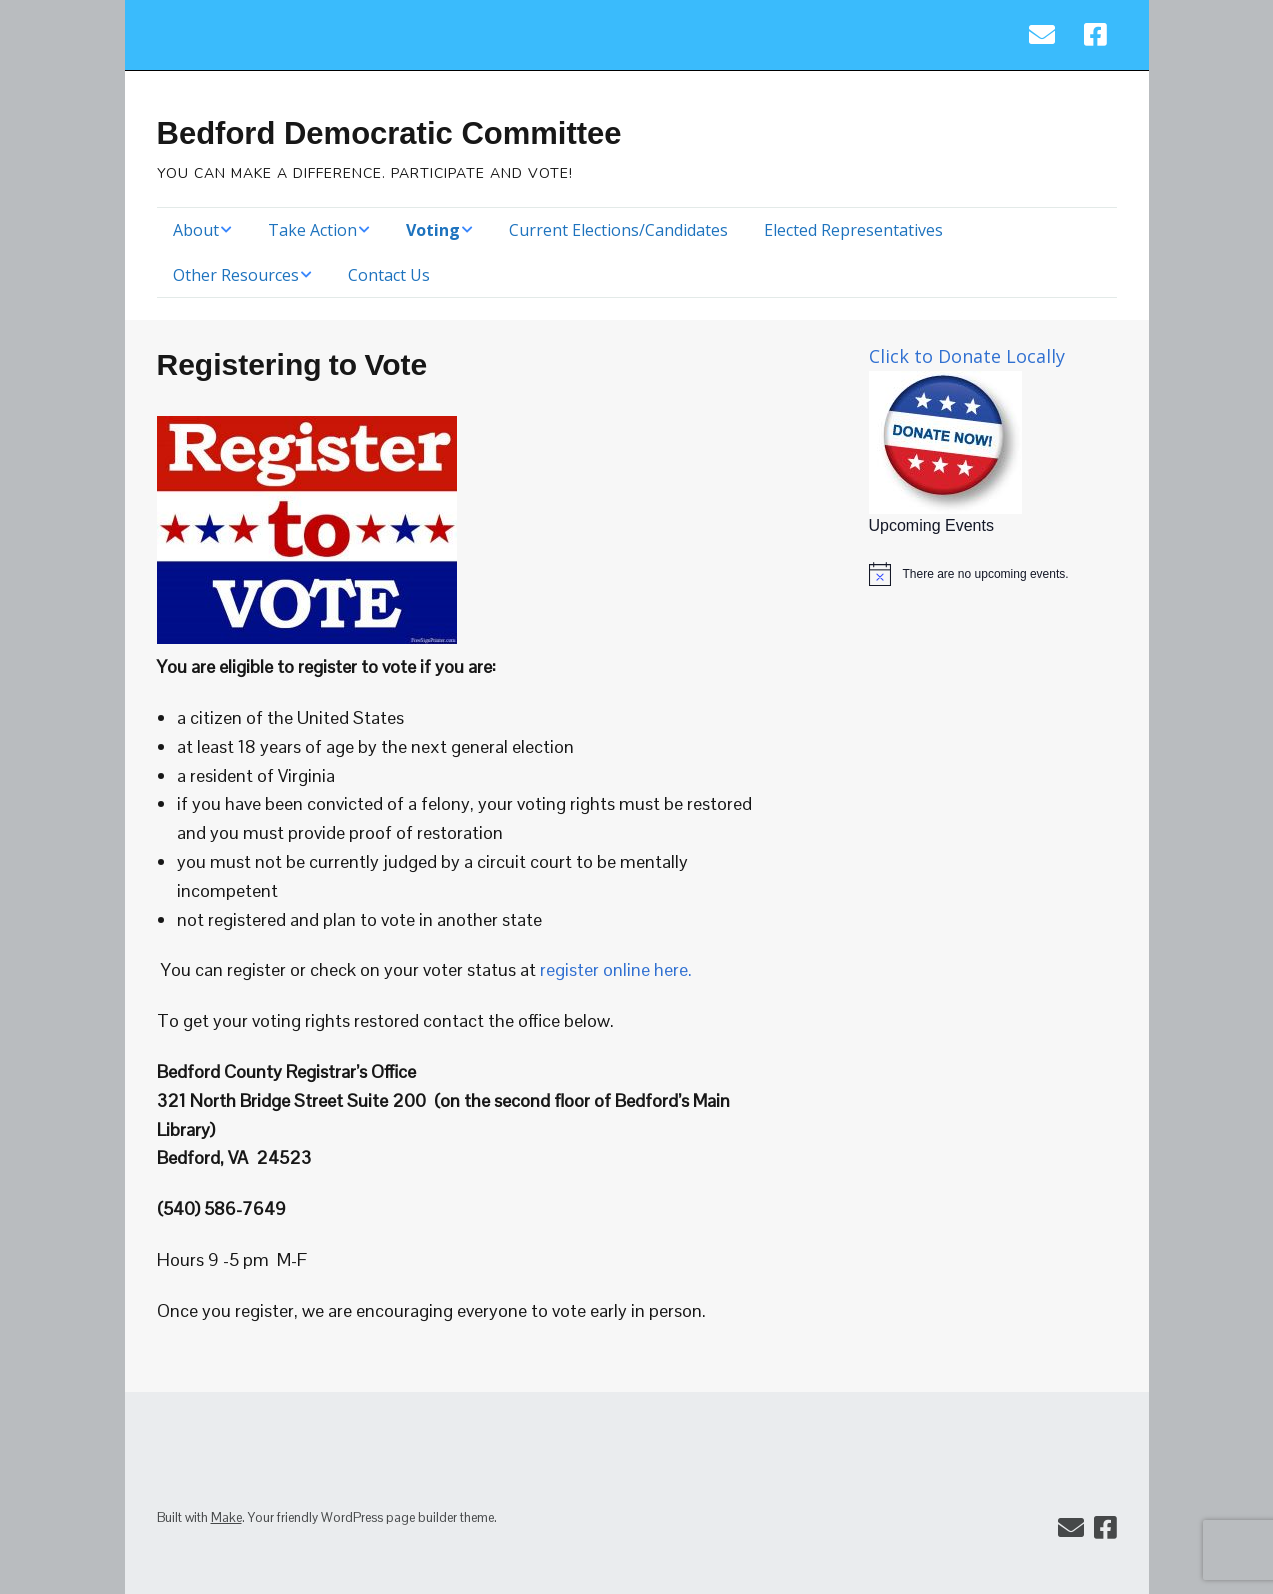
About (196, 230)
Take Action (312, 230)
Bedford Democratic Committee (389, 133)
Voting (433, 230)
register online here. (616, 969)
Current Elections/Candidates (618, 230)
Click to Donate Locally (967, 356)
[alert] (993, 574)
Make (226, 1517)
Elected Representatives (853, 230)
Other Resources (236, 275)
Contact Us (389, 275)
